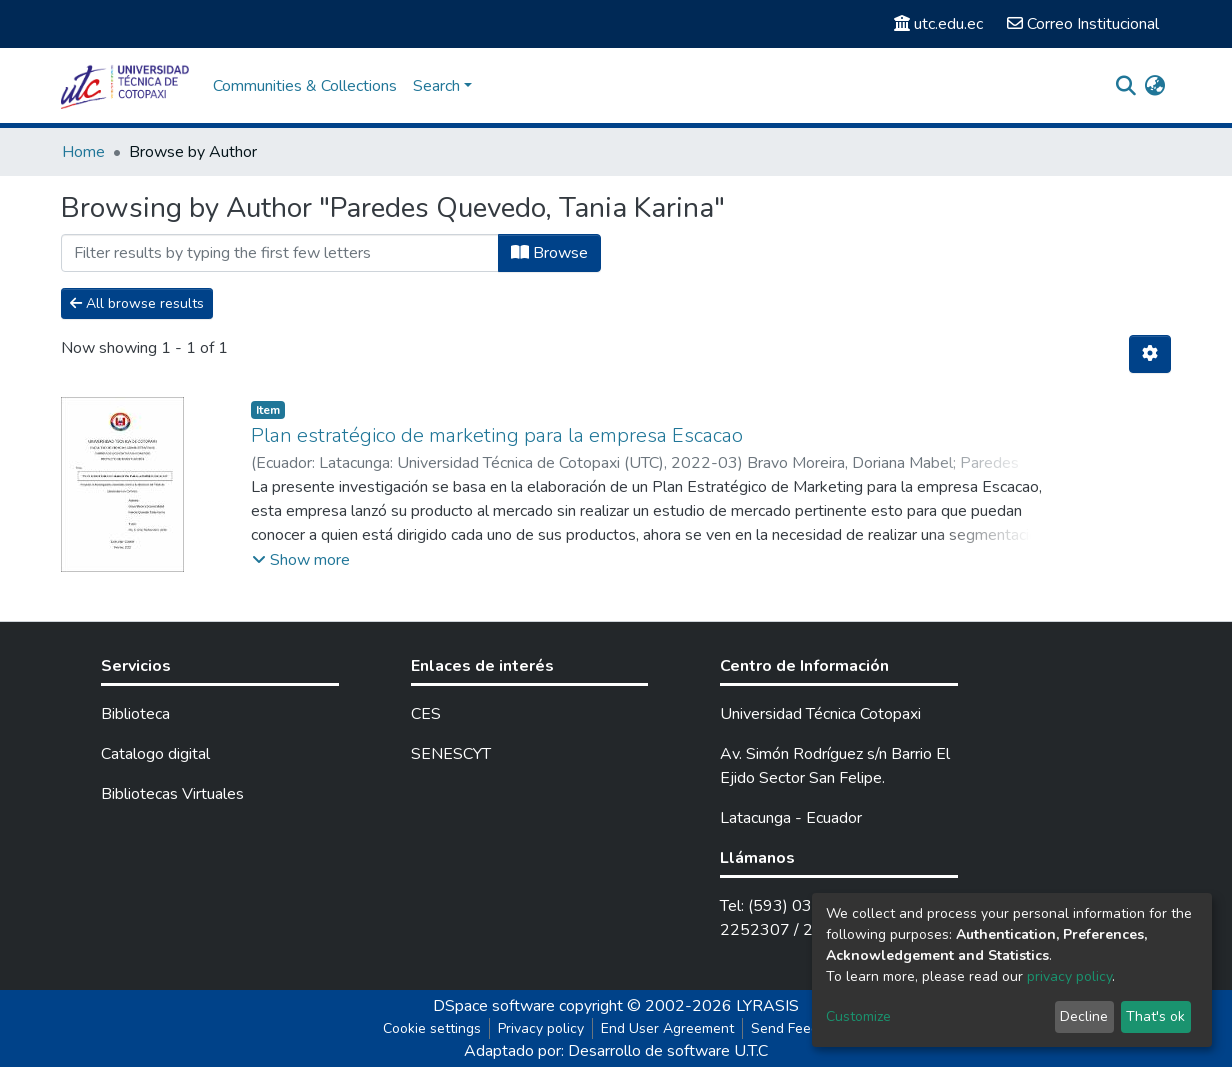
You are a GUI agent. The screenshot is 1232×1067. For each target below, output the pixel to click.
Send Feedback (800, 1028)
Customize (858, 1016)
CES (426, 714)
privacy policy (1069, 976)
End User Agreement (667, 1028)
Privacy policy (541, 1028)
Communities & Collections (305, 86)
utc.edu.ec (938, 24)
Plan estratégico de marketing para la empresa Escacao (497, 435)
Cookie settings (432, 1028)
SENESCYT (451, 754)
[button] (1154, 86)
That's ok (1155, 1016)
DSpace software (494, 1006)
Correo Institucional (1083, 24)
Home (83, 152)
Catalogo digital (155, 754)
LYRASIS (767, 1006)
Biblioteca (135, 714)
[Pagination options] (1150, 354)
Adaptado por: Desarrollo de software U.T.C (616, 1051)
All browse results (137, 303)
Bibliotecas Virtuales (172, 794)
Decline (1084, 1016)
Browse (549, 253)
